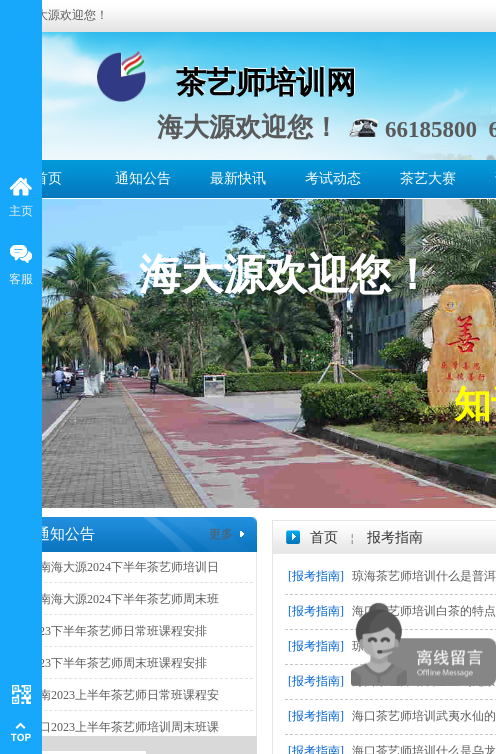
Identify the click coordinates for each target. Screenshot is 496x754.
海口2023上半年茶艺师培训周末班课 (123, 727)
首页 (48, 178)
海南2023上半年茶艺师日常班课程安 (123, 695)
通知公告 (143, 178)
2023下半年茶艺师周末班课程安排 (117, 663)
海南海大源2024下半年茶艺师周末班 (123, 599)
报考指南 (395, 537)
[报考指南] (316, 576)
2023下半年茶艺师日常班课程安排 (117, 631)
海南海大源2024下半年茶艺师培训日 (123, 567)
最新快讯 (238, 178)
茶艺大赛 (428, 178)
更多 (221, 534)
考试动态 (333, 178)
